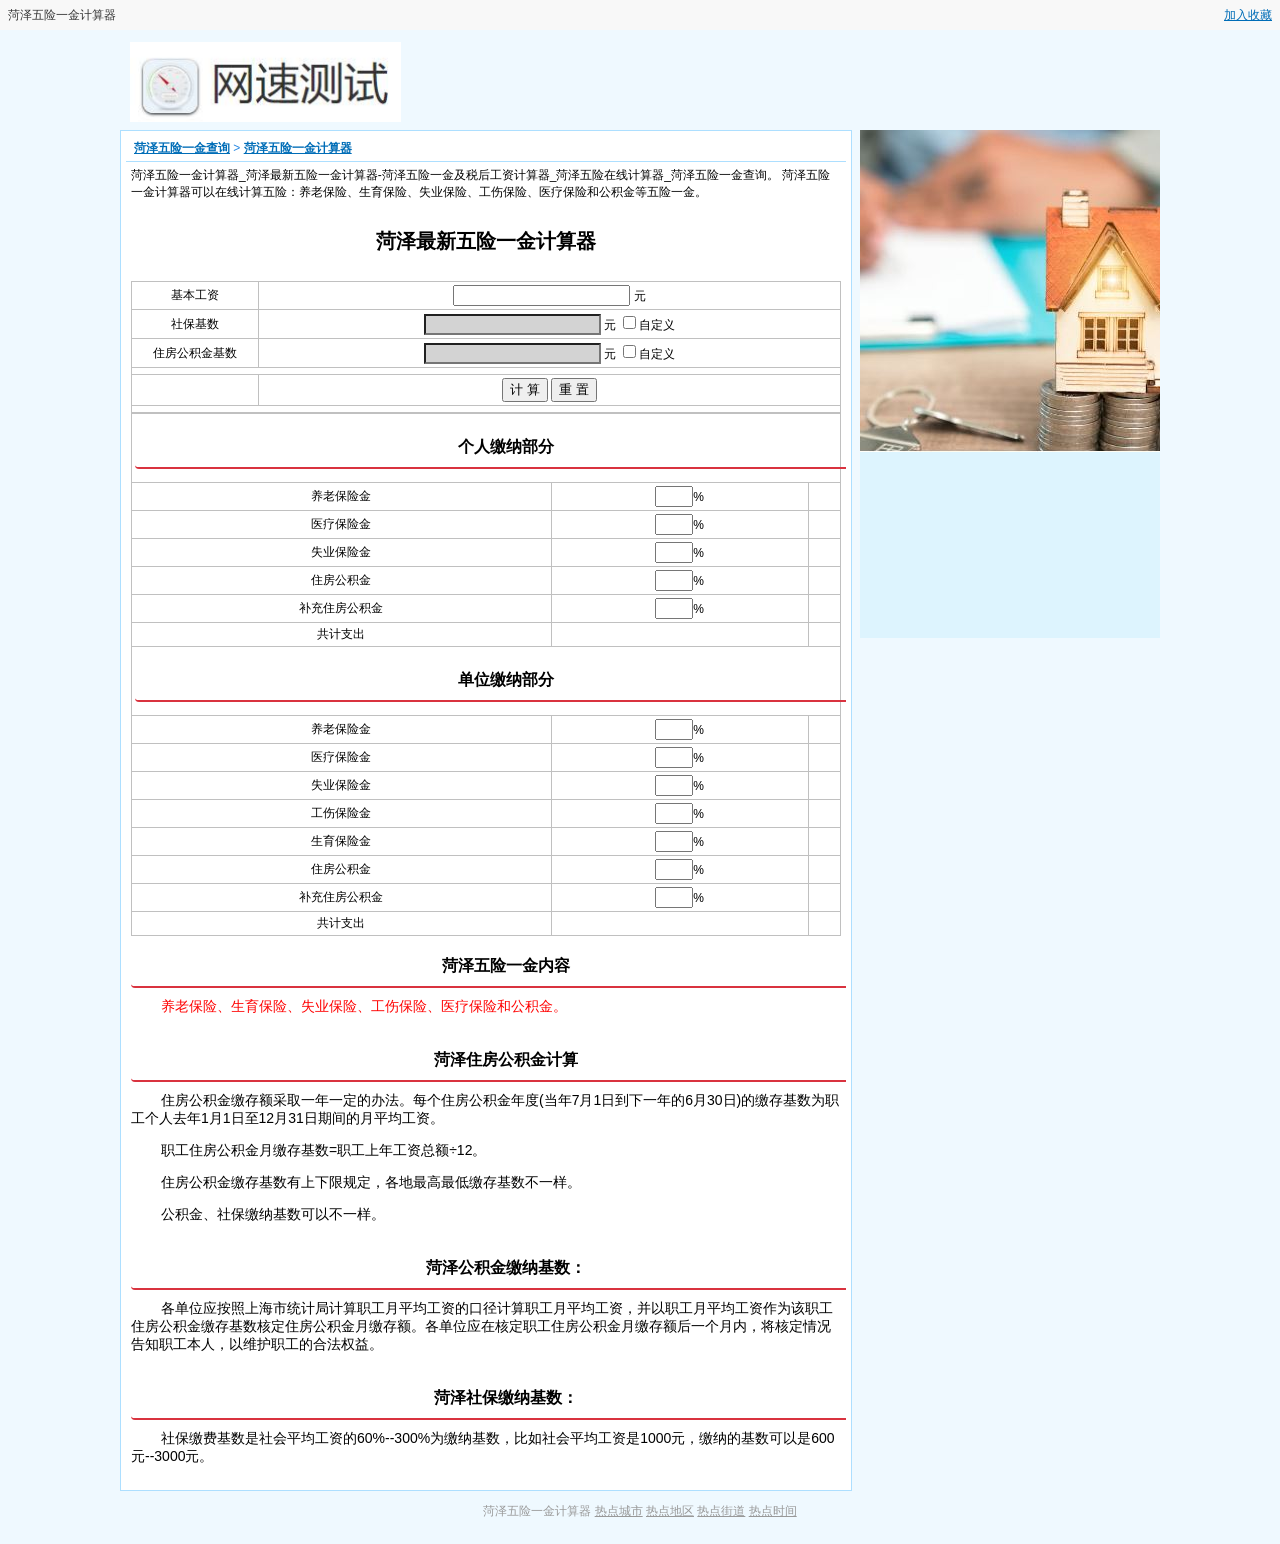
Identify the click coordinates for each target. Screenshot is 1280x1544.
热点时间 (773, 1511)
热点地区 (670, 1511)
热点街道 (721, 1511)
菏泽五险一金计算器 (298, 148)
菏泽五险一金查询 (182, 148)
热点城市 (619, 1511)
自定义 (649, 325)
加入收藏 (1248, 15)
